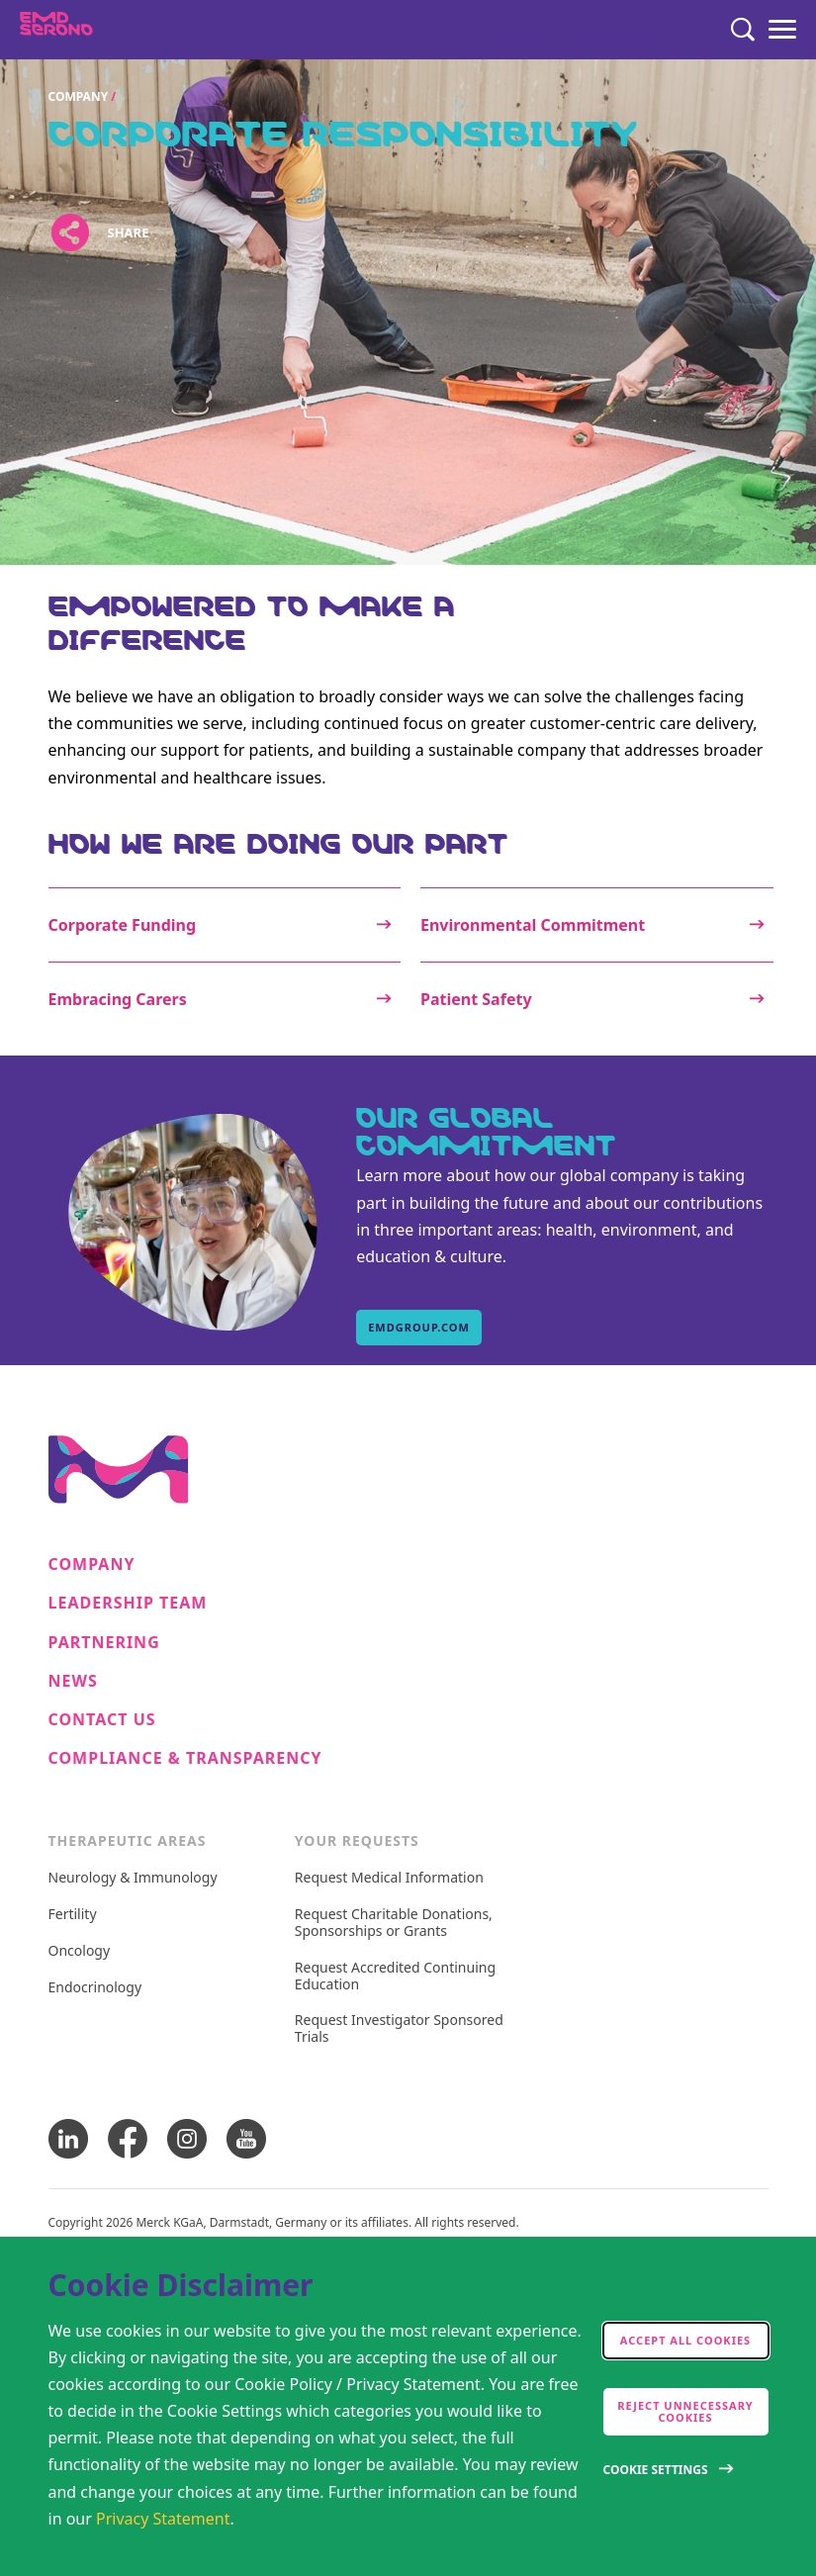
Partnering (104, 1642)
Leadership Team (128, 1603)
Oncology (79, 1951)
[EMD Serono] (95, 29)
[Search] (743, 30)
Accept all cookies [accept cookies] (685, 2340)
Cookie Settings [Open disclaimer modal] (655, 2469)
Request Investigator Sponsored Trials (399, 2029)
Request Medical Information (389, 1878)
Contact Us (102, 1719)
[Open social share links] (70, 232)
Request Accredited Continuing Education (395, 1976)
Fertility (72, 1914)
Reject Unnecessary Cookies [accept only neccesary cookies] (685, 2411)
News (73, 1681)
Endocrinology (95, 1987)
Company (78, 96)
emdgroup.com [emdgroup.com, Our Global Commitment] (419, 1327)
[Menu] (782, 30)
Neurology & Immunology (133, 1878)
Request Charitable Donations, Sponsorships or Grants (394, 1923)
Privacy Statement (163, 2519)
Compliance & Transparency (185, 1758)
